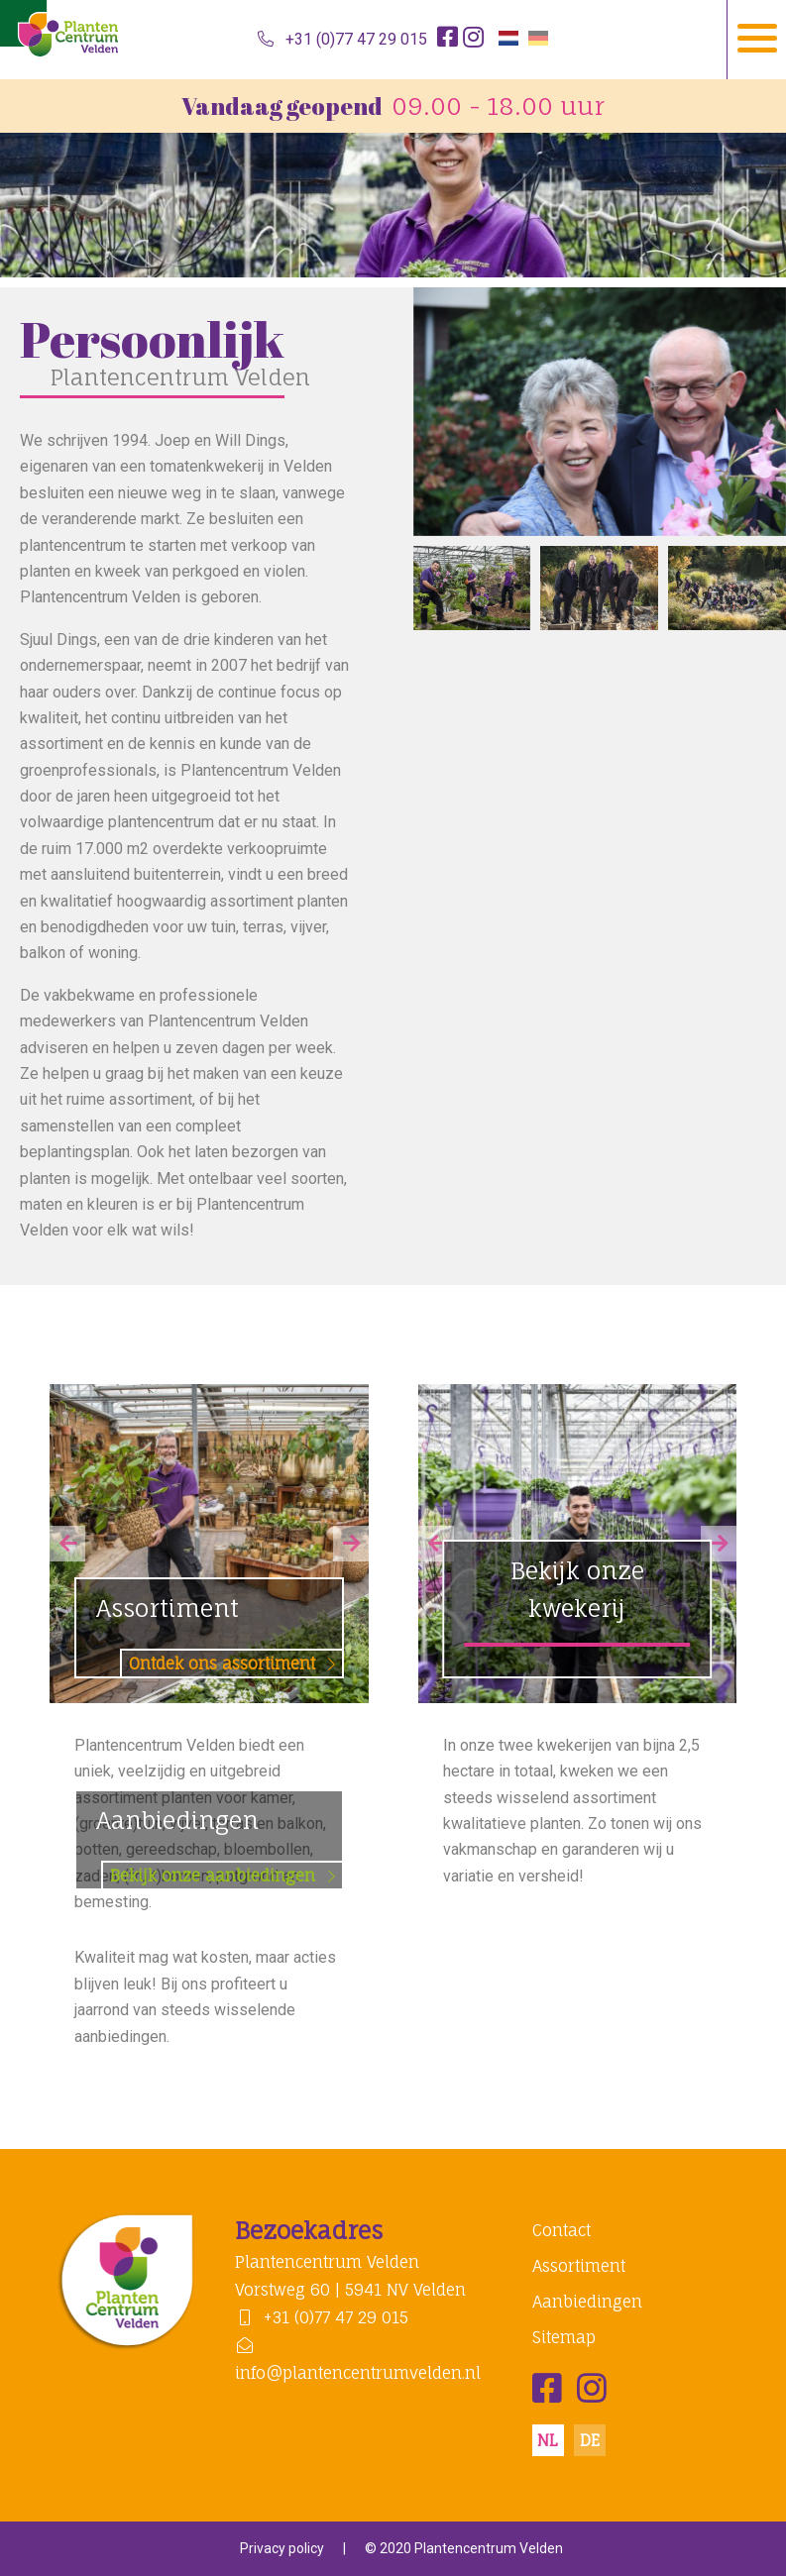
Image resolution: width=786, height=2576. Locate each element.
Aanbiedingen (219, 1846)
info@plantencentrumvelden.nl (358, 2360)
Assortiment (219, 1634)
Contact (561, 2230)
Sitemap (564, 2337)
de (590, 2440)
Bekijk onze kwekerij (577, 1589)
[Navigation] (756, 39)
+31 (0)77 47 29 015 (342, 39)
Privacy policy (282, 2548)
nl (547, 2440)
